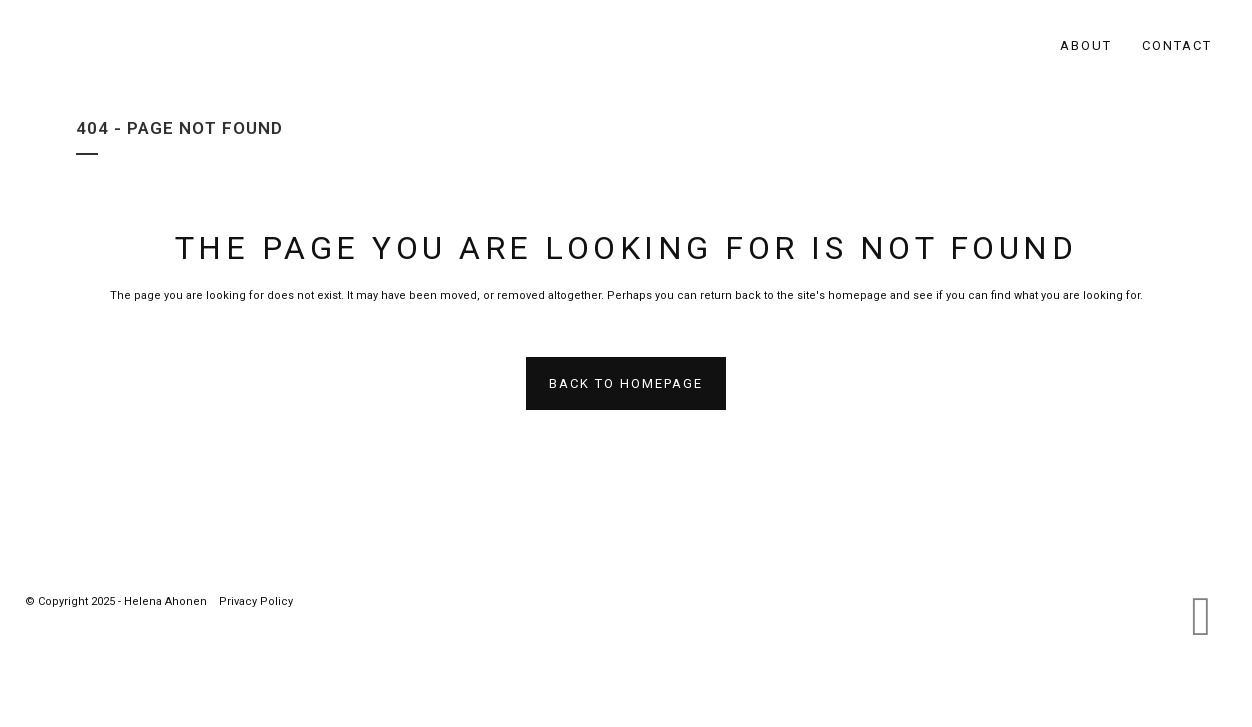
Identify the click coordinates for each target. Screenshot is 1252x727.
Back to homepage (626, 383)
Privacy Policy (256, 601)
